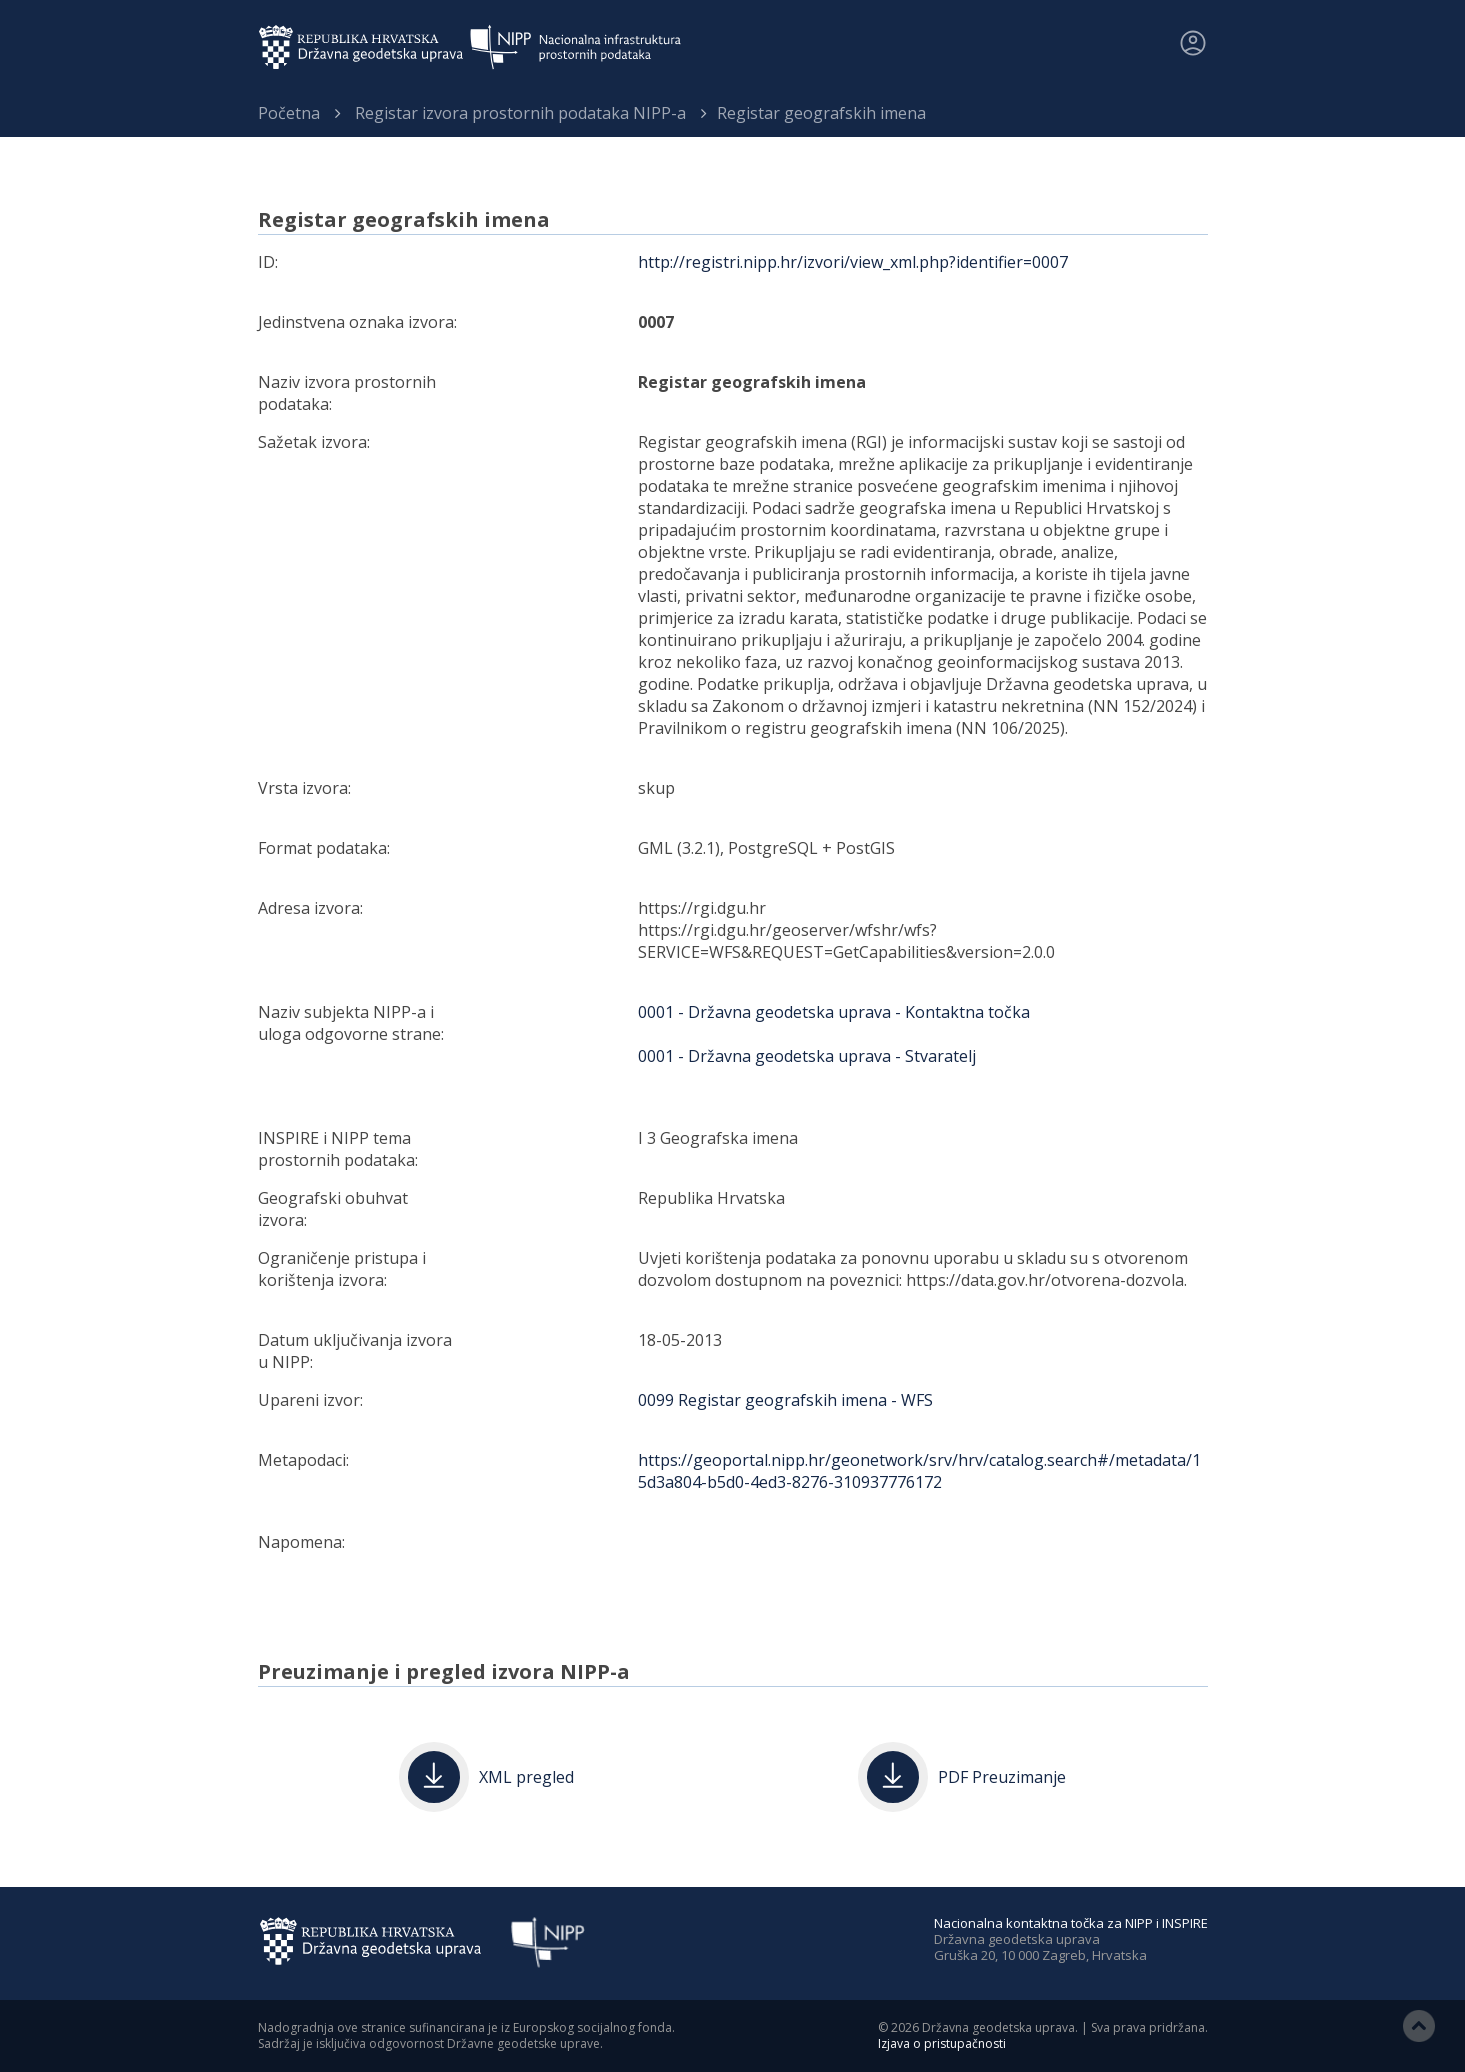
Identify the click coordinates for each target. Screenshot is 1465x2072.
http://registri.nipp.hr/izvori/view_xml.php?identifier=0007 (853, 262)
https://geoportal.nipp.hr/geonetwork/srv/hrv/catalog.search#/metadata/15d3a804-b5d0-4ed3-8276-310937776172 (919, 1471)
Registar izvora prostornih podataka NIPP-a (520, 113)
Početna (289, 113)
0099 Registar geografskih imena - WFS (785, 1400)
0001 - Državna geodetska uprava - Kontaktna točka (834, 1012)
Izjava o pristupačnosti (942, 2043)
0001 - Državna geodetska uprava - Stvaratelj (807, 1056)
